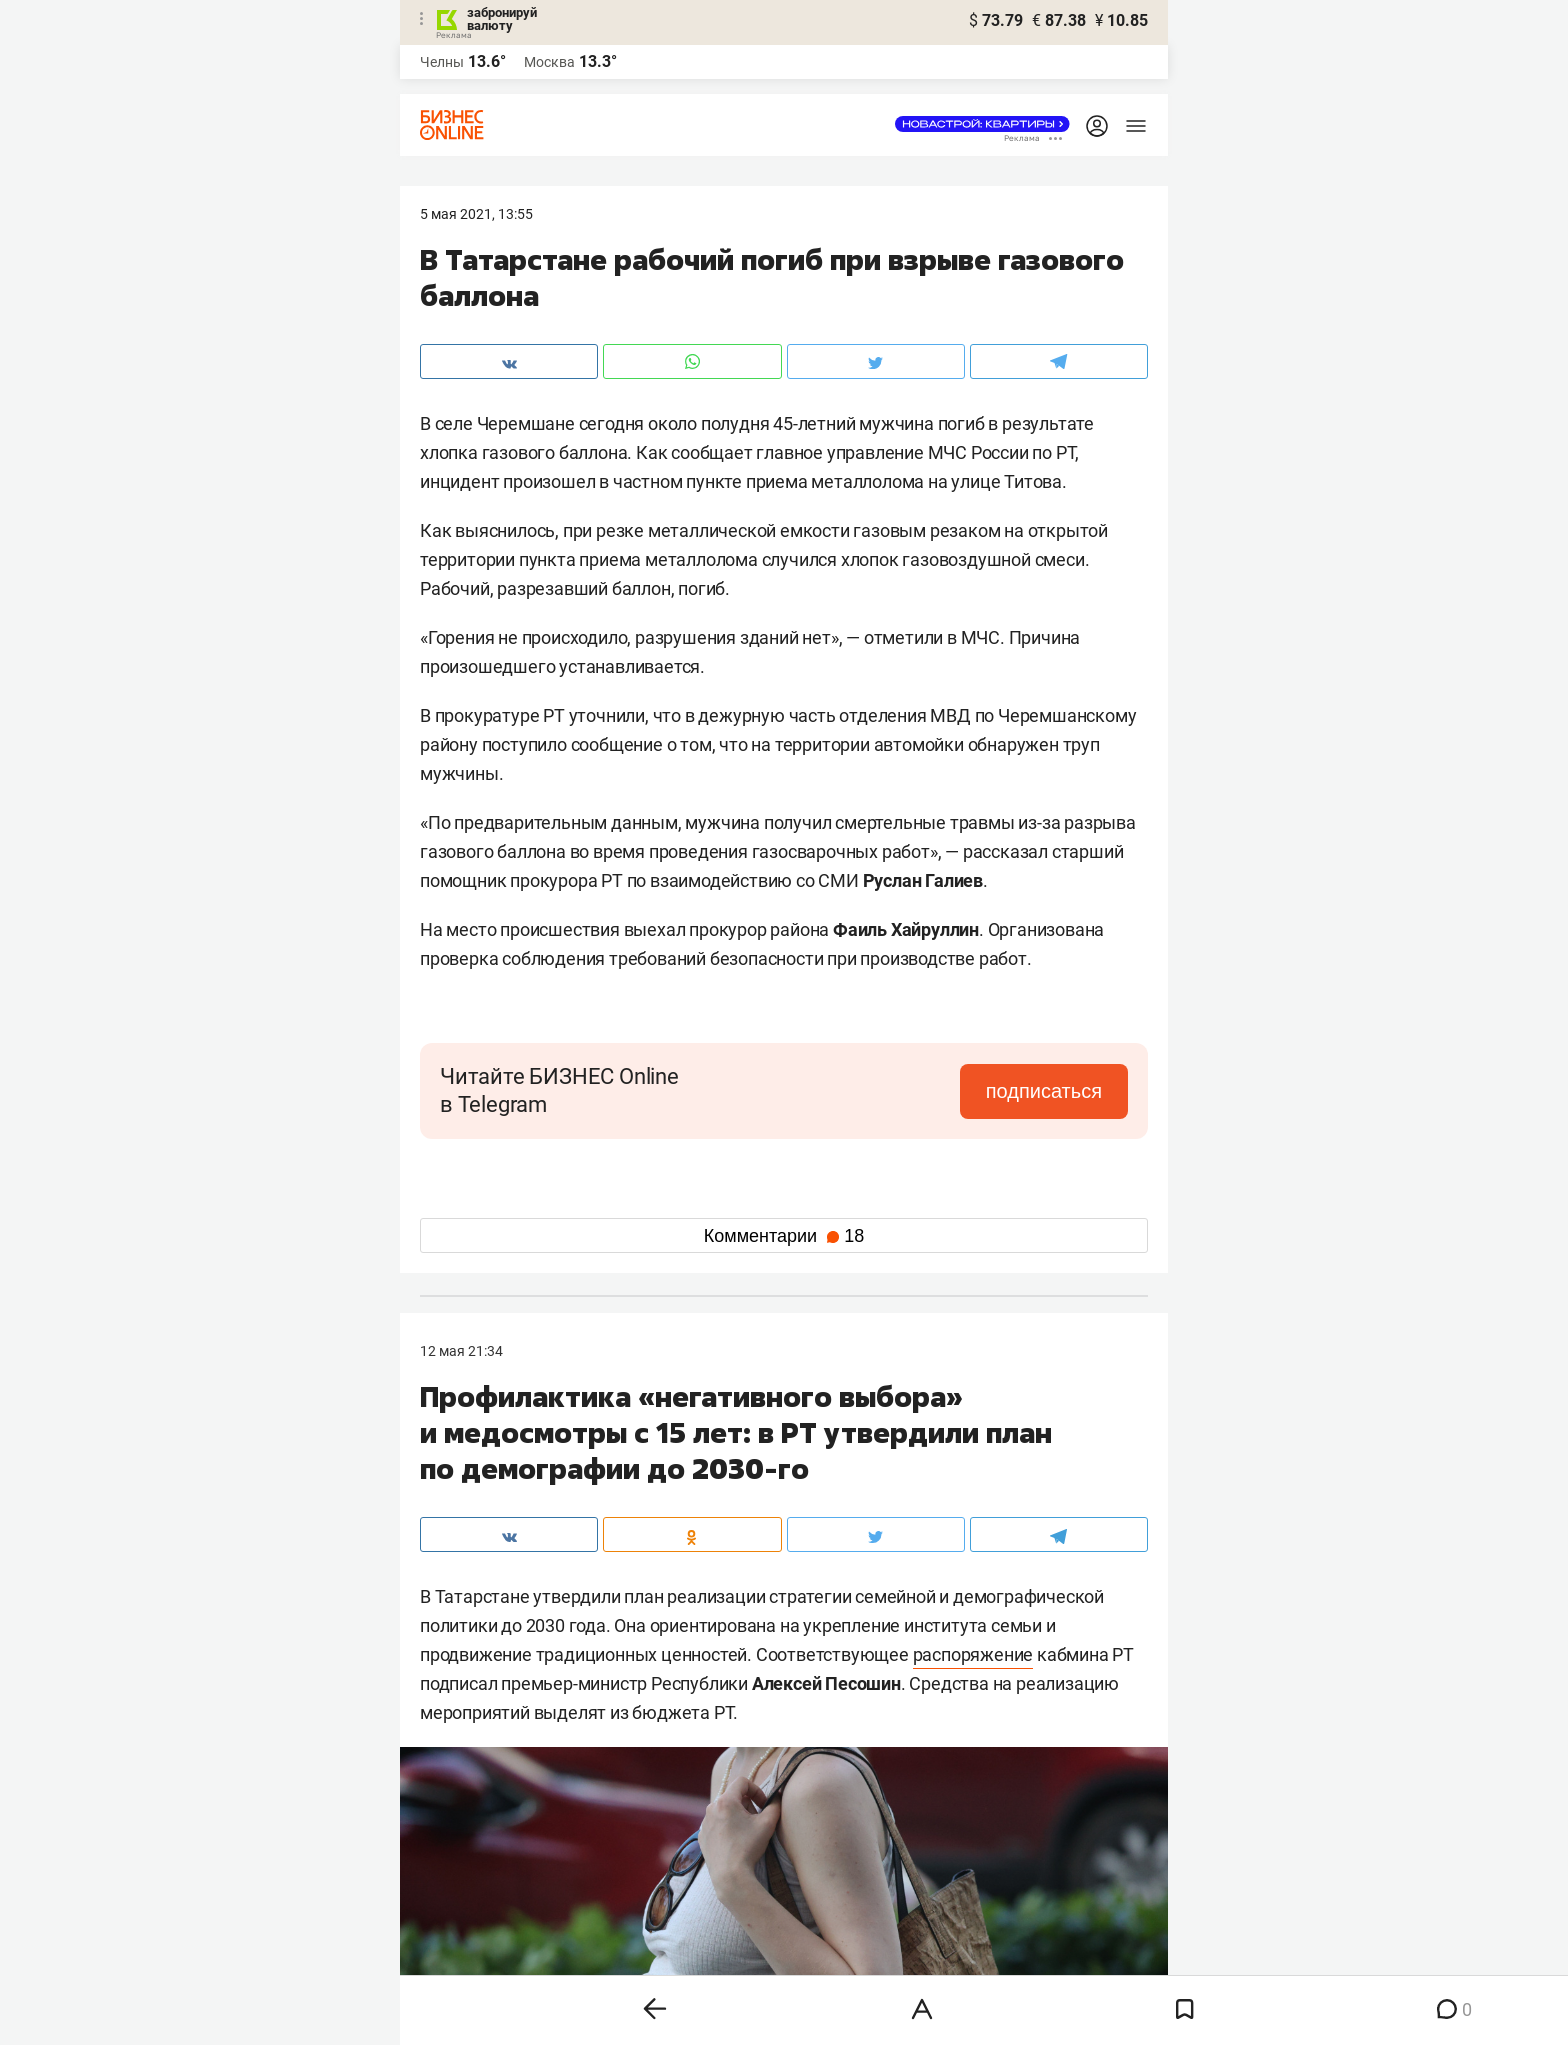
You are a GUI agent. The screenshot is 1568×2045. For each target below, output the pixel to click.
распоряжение (973, 1654)
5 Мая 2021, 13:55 (476, 214)
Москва (549, 62)
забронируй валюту (502, 19)
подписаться (1044, 1091)
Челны (442, 62)
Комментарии (784, 1236)
